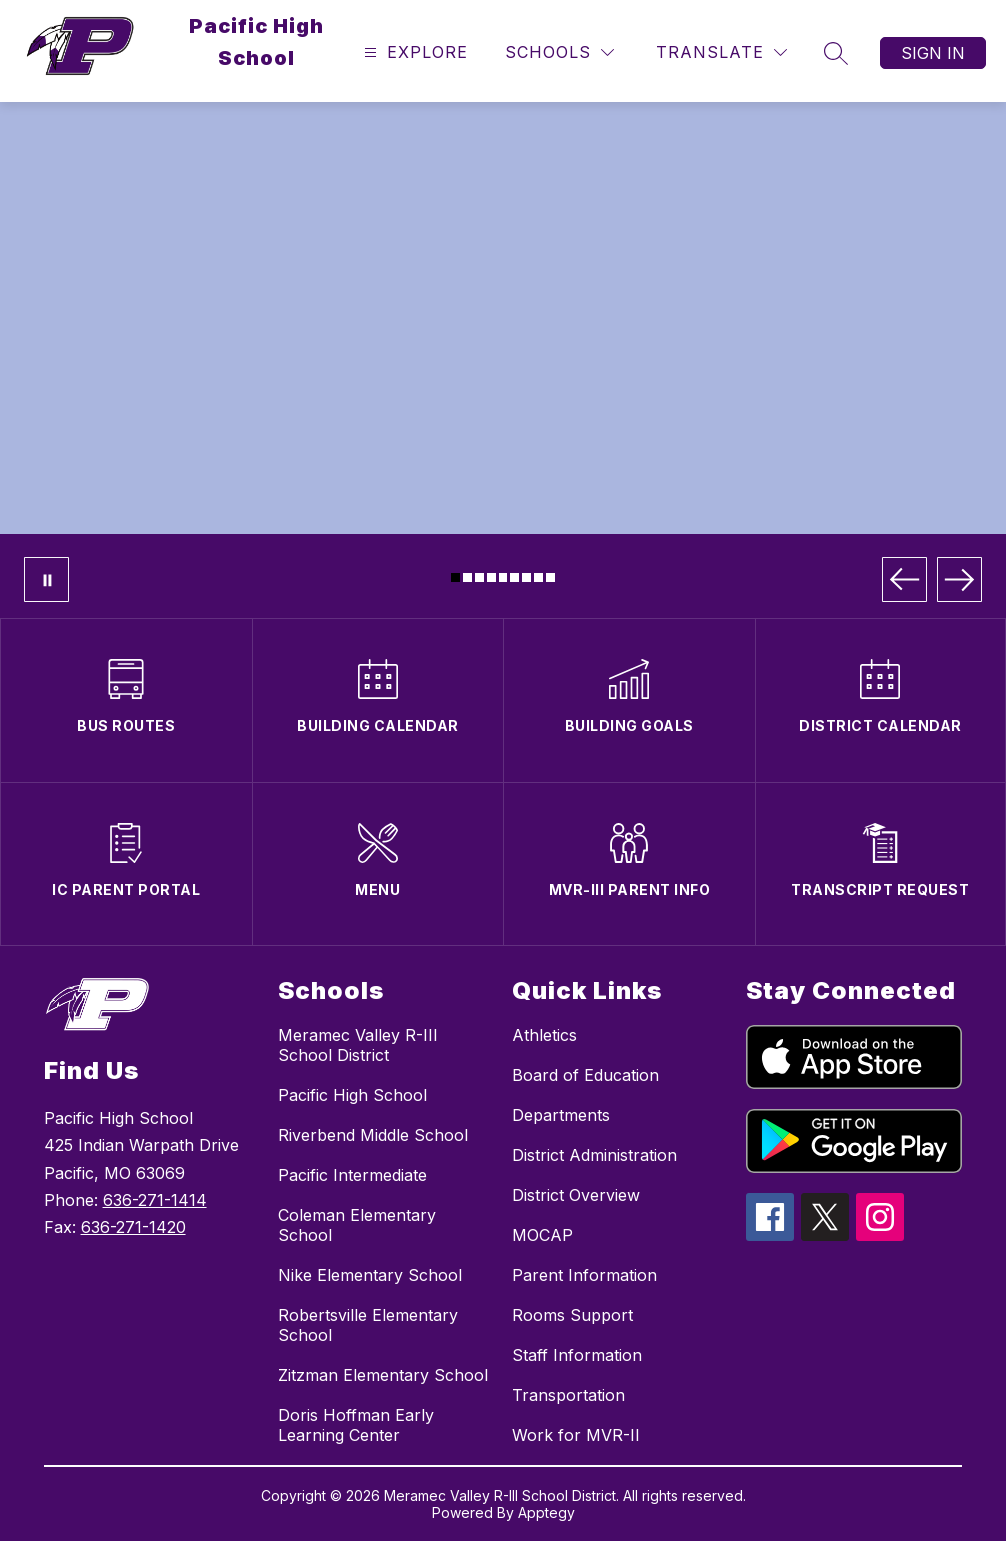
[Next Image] (959, 579)
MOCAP (542, 1235)
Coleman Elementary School (357, 1225)
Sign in (933, 53)
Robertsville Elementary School (368, 1325)
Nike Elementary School (370, 1275)
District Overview (576, 1195)
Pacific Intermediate (352, 1175)
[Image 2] (467, 577)
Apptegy (546, 1512)
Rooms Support (572, 1315)
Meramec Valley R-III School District (358, 1045)
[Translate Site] (721, 52)
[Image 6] (514, 577)
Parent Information (584, 1275)
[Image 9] (550, 577)
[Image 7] (526, 577)
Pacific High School (352, 1095)
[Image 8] (538, 577)
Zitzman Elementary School (383, 1375)
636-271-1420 (133, 1227)
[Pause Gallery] (46, 579)
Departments (561, 1115)
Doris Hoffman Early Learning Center (356, 1425)
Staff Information (577, 1355)
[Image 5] (503, 577)
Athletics (544, 1035)
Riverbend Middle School (373, 1135)
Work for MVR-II (576, 1435)
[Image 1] (455, 577)
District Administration (594, 1155)
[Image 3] (479, 577)
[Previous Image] (904, 579)
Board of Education (585, 1075)
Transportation (568, 1395)
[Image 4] (491, 577)
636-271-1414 (155, 1200)
